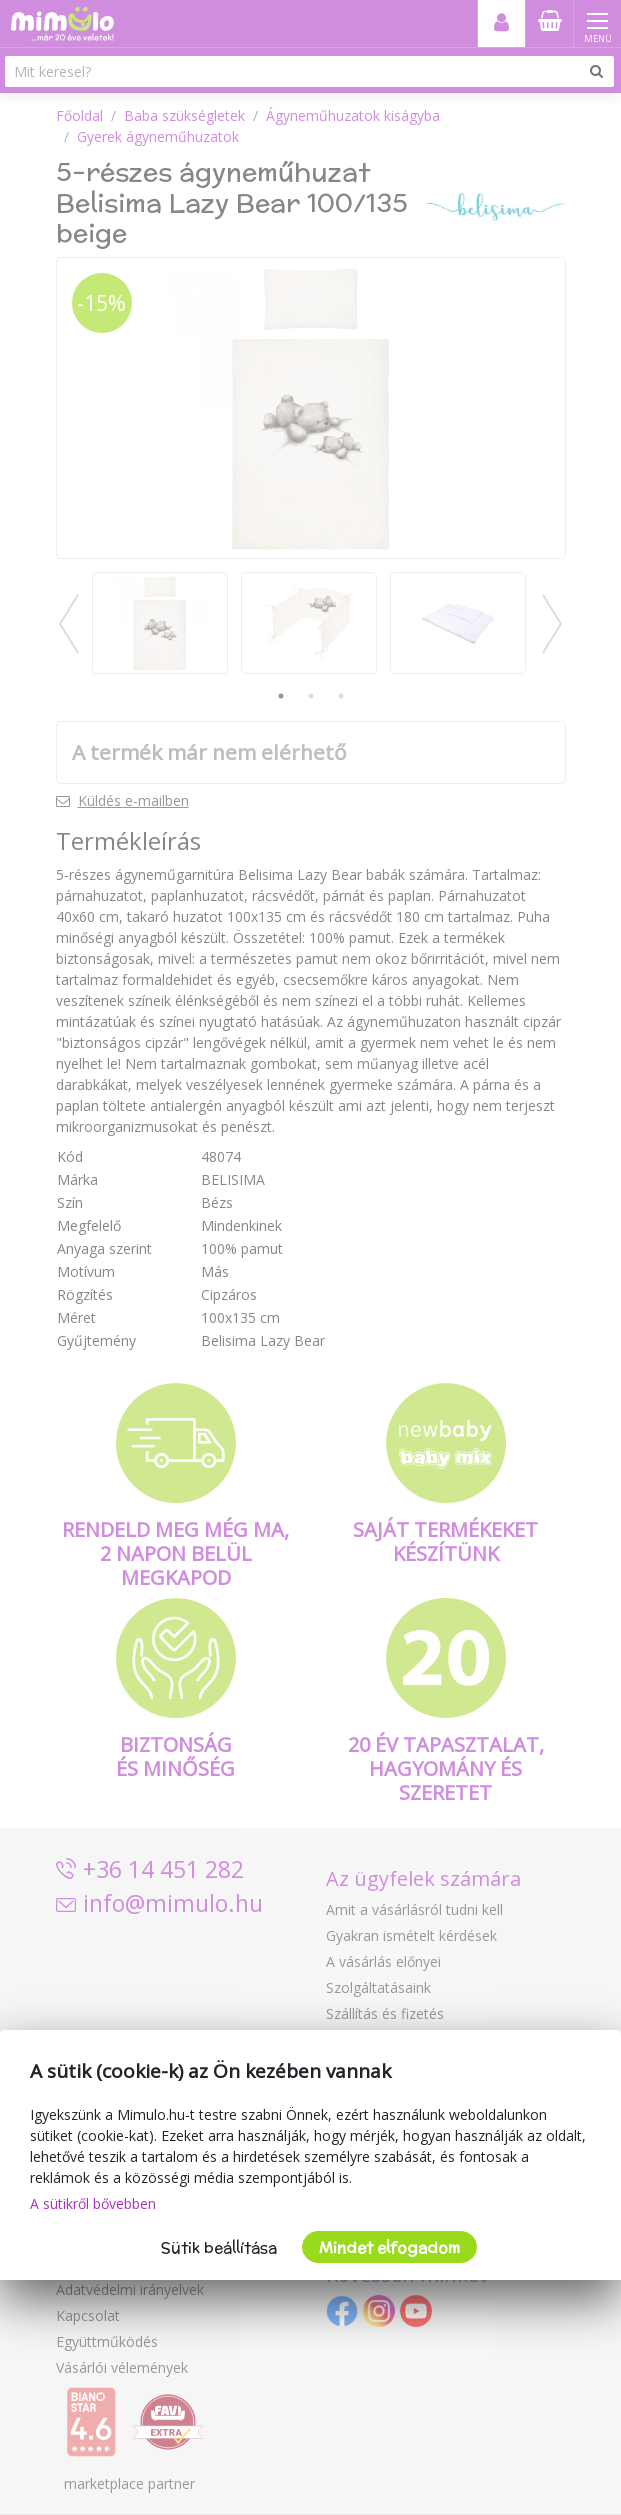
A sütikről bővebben (93, 2203)
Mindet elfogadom (389, 2247)
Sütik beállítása (219, 2247)
